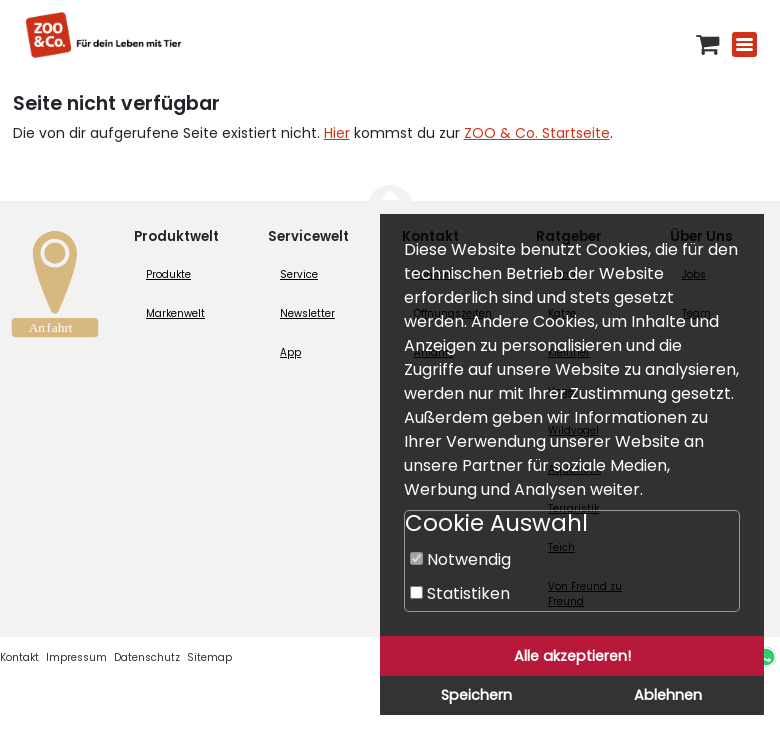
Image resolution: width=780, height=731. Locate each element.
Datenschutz (147, 657)
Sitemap (209, 657)
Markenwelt (175, 313)
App (290, 352)
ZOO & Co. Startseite (537, 133)
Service (299, 274)
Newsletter (307, 313)
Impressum (76, 657)
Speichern (476, 695)
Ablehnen (668, 695)
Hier (337, 133)
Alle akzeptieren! (572, 656)
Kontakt (19, 657)
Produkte (168, 274)
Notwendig (460, 559)
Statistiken (460, 593)
